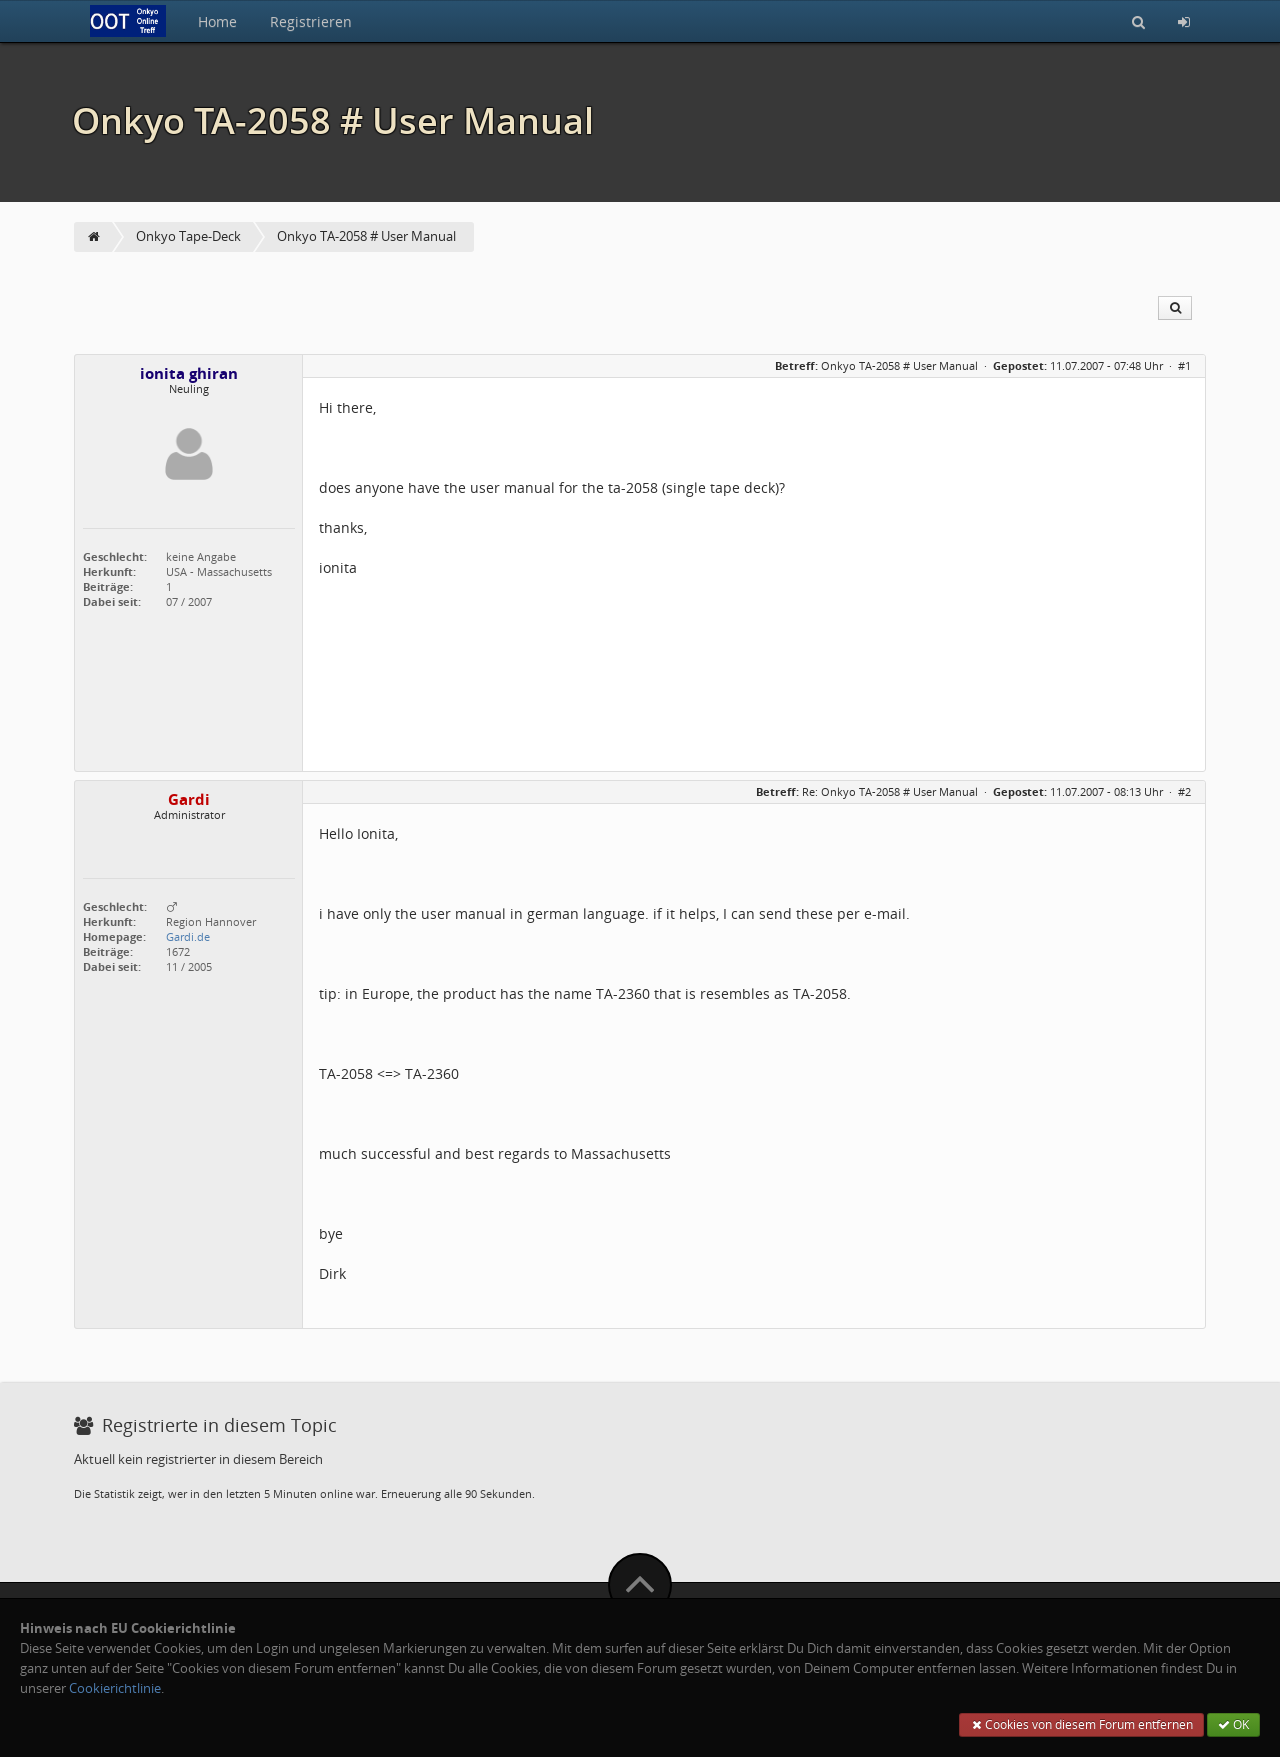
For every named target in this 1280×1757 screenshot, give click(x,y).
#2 (1184, 791)
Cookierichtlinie (115, 1688)
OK (1233, 1724)
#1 (1184, 365)
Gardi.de (188, 936)
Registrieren (311, 21)
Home (217, 21)
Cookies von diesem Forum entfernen (1081, 1724)
